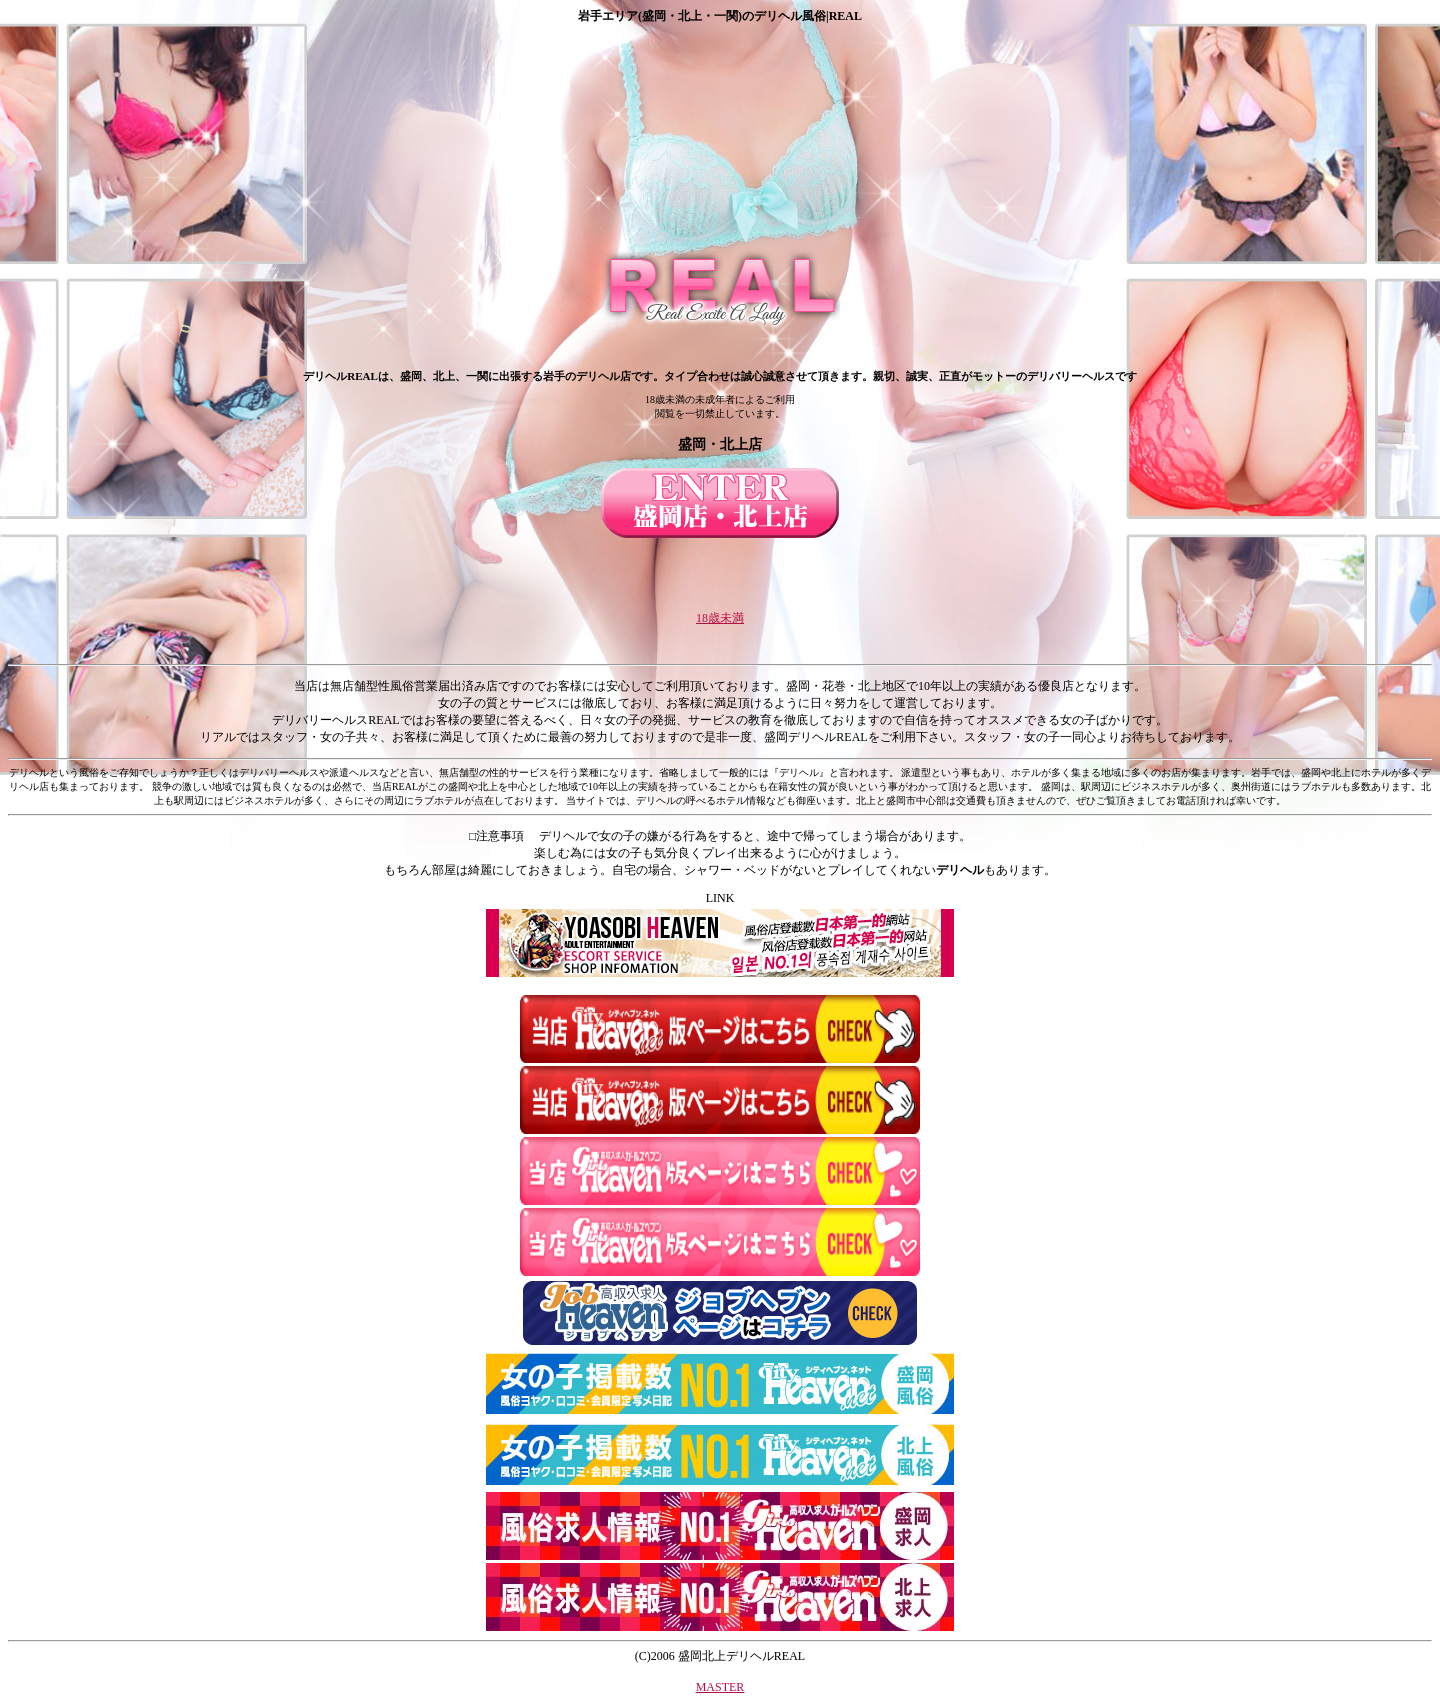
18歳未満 (720, 618)
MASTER (720, 1687)
